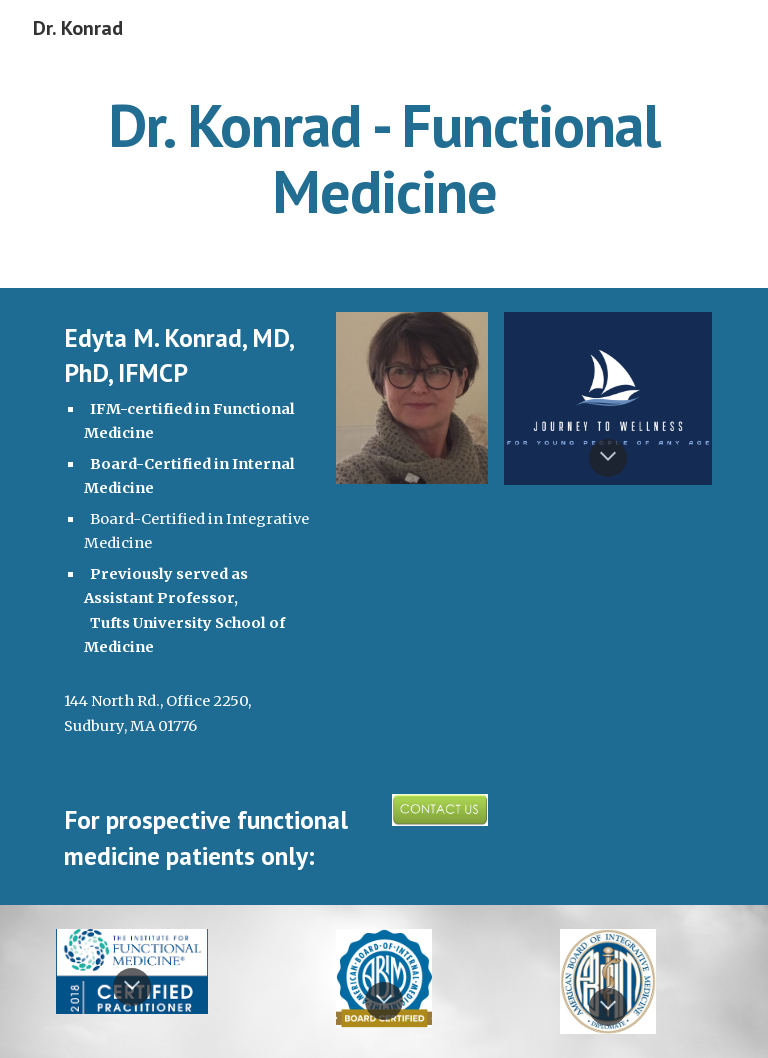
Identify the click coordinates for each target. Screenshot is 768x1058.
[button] (608, 458)
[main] (383, 158)
